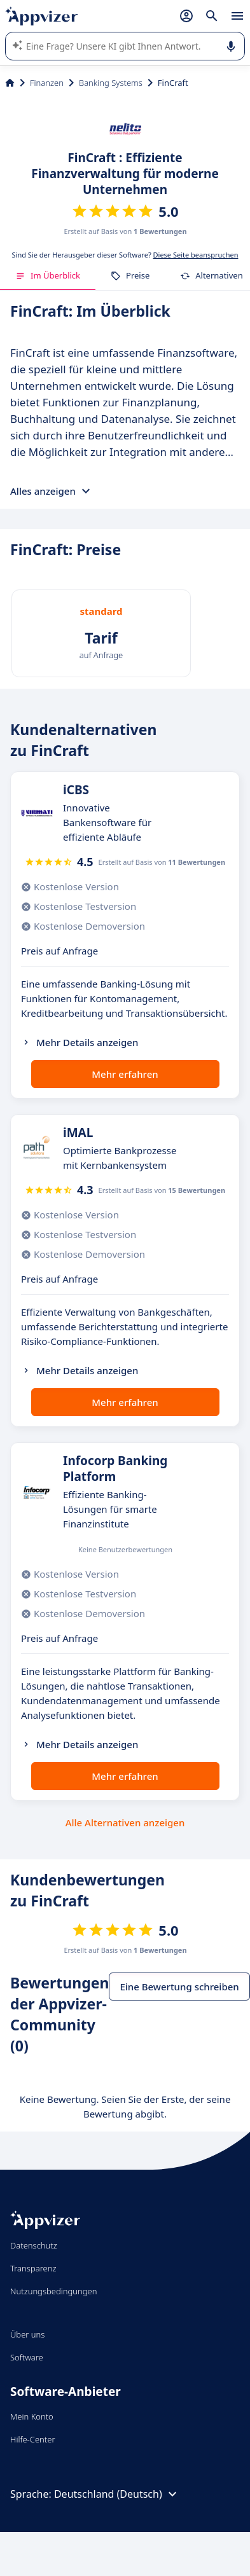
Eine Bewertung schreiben (179, 1986)
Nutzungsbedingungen (53, 2291)
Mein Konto (31, 2416)
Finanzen (47, 82)
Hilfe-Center (32, 2439)
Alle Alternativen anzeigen (125, 1822)
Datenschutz (33, 2245)
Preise (130, 275)
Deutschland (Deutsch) (117, 2494)
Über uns (27, 2334)
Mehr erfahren (125, 1074)
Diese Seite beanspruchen (196, 254)
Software (26, 2357)
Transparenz (33, 2268)
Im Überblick (47, 275)
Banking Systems (110, 82)
